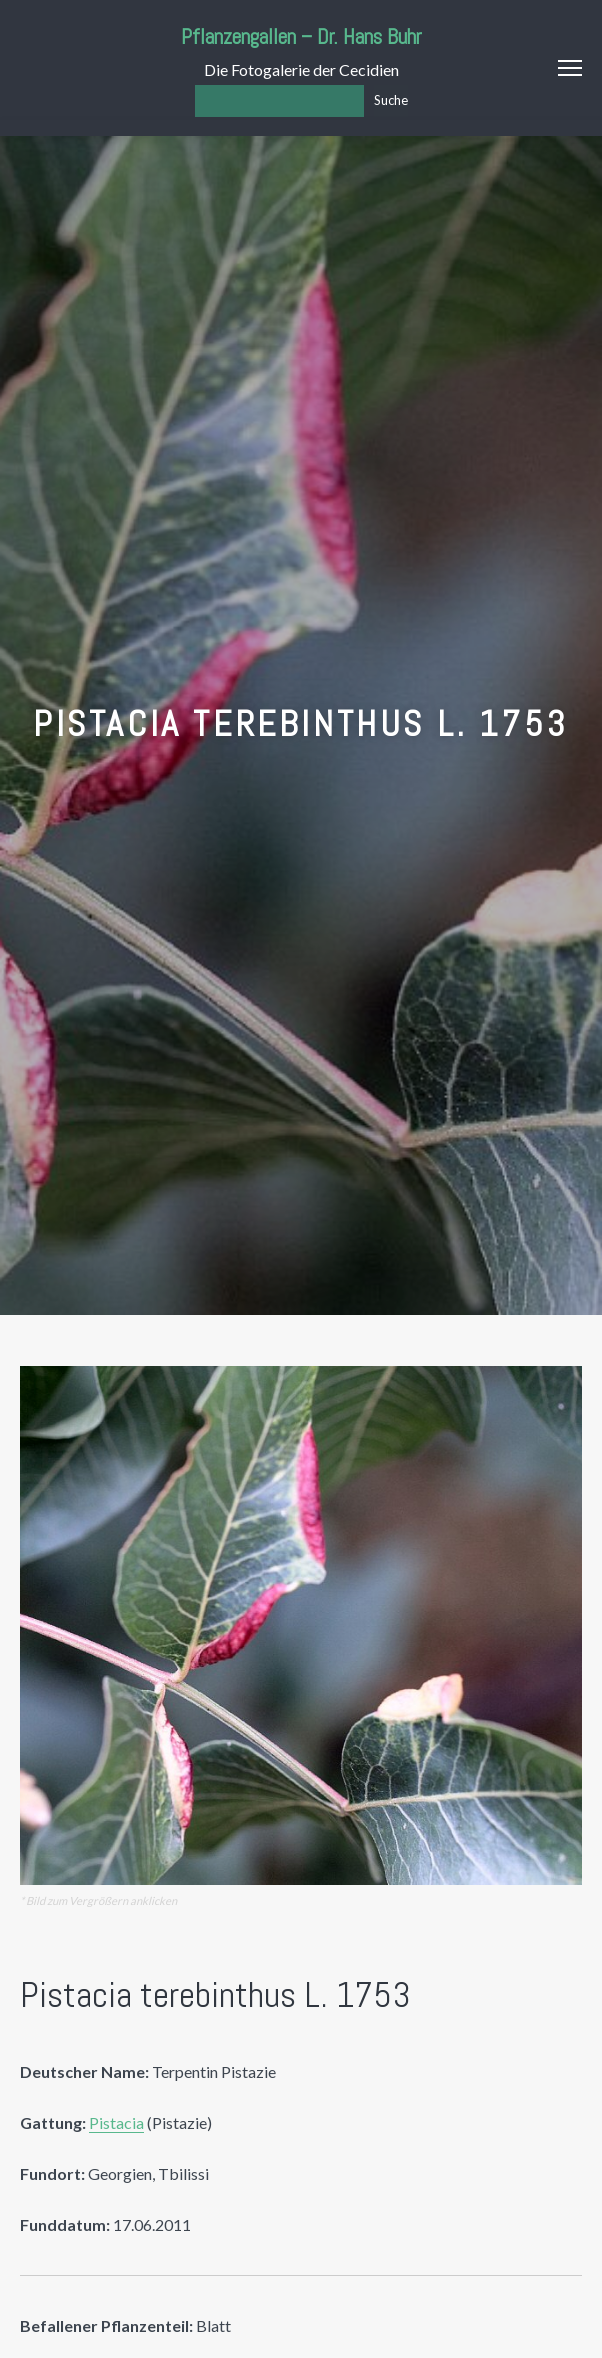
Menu (570, 68)
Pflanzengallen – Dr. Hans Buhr (301, 36)
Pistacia (116, 2122)
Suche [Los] (391, 100)
